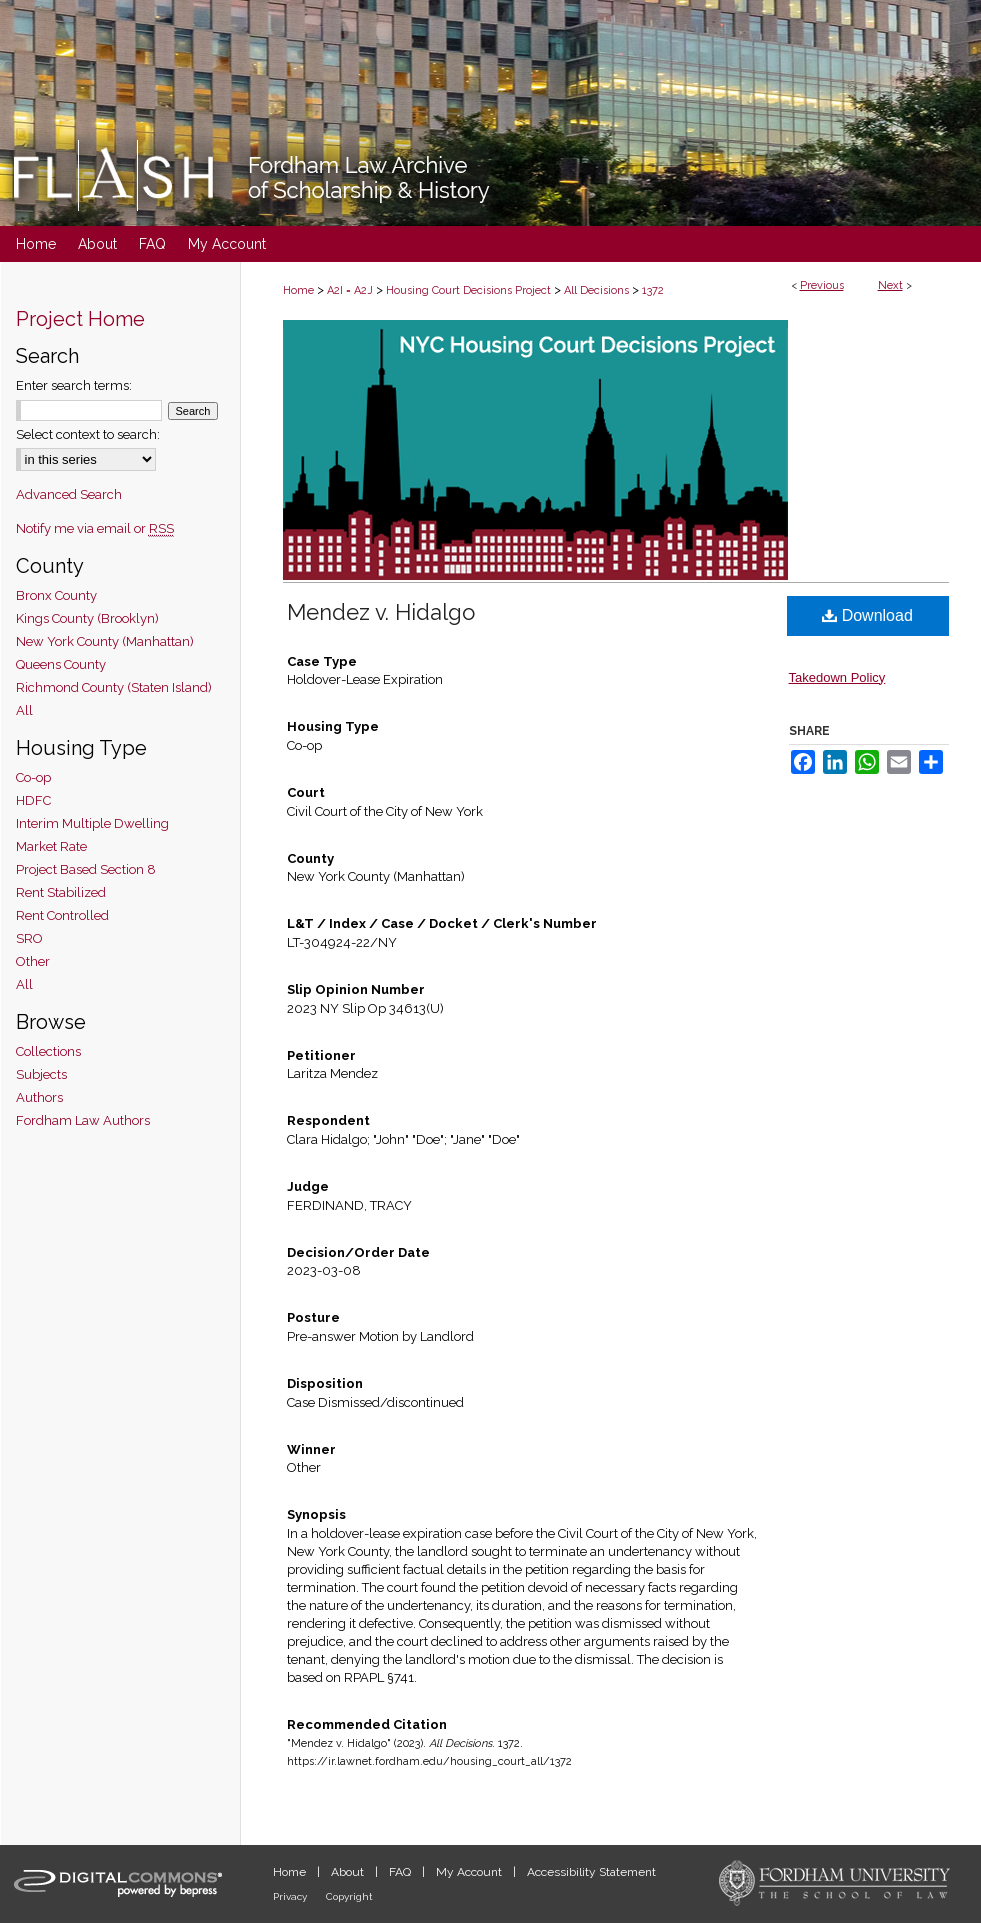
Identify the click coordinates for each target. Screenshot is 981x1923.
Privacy (291, 1896)
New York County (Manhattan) (105, 641)
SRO (29, 938)
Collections (48, 1051)
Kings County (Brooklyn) (87, 618)
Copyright (349, 1896)
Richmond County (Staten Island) (114, 687)
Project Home (80, 319)
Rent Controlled (62, 915)
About (349, 1872)
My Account (470, 1872)
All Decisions (596, 290)
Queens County (61, 664)
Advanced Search (69, 494)
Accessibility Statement (591, 1872)
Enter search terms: (74, 385)
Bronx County (56, 595)
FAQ (401, 1872)
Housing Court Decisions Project (468, 290)
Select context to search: (88, 434)
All (24, 710)
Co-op (33, 777)
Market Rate (51, 846)
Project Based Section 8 (86, 869)
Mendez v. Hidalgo (381, 612)
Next (890, 285)
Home (298, 290)
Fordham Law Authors (83, 1120)
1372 (653, 290)
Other (33, 961)
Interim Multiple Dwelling (92, 823)
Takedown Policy (837, 677)
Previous (822, 285)
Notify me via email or (95, 528)
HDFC (33, 800)
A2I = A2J (350, 290)
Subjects (41, 1074)
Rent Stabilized (61, 892)
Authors (39, 1097)
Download (867, 615)
